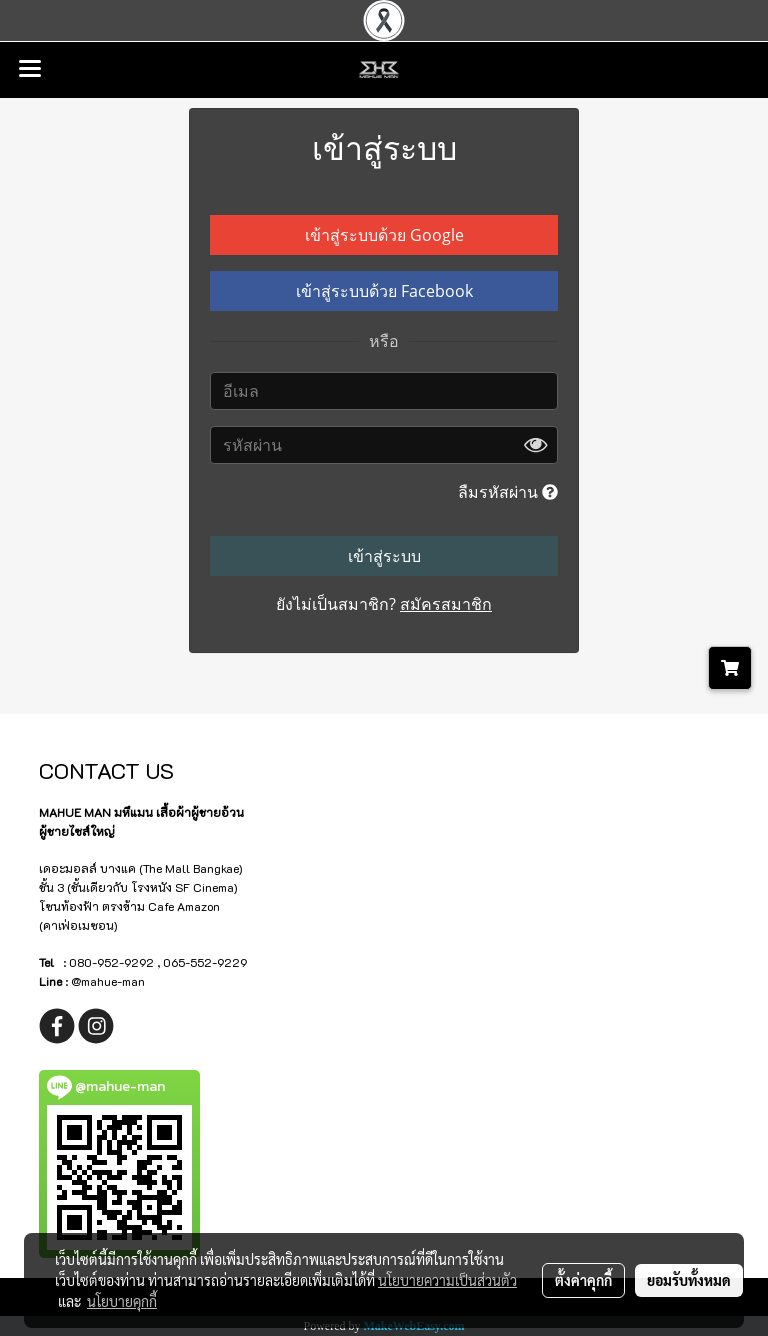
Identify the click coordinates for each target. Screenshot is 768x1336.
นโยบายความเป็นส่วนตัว (447, 1280)
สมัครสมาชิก (446, 604)
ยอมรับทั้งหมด (689, 1280)
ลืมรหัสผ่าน (508, 492)
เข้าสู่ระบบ (384, 556)
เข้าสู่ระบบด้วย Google (384, 235)
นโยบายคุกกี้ (122, 1301)
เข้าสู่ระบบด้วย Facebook (384, 291)
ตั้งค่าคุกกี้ (583, 1280)
